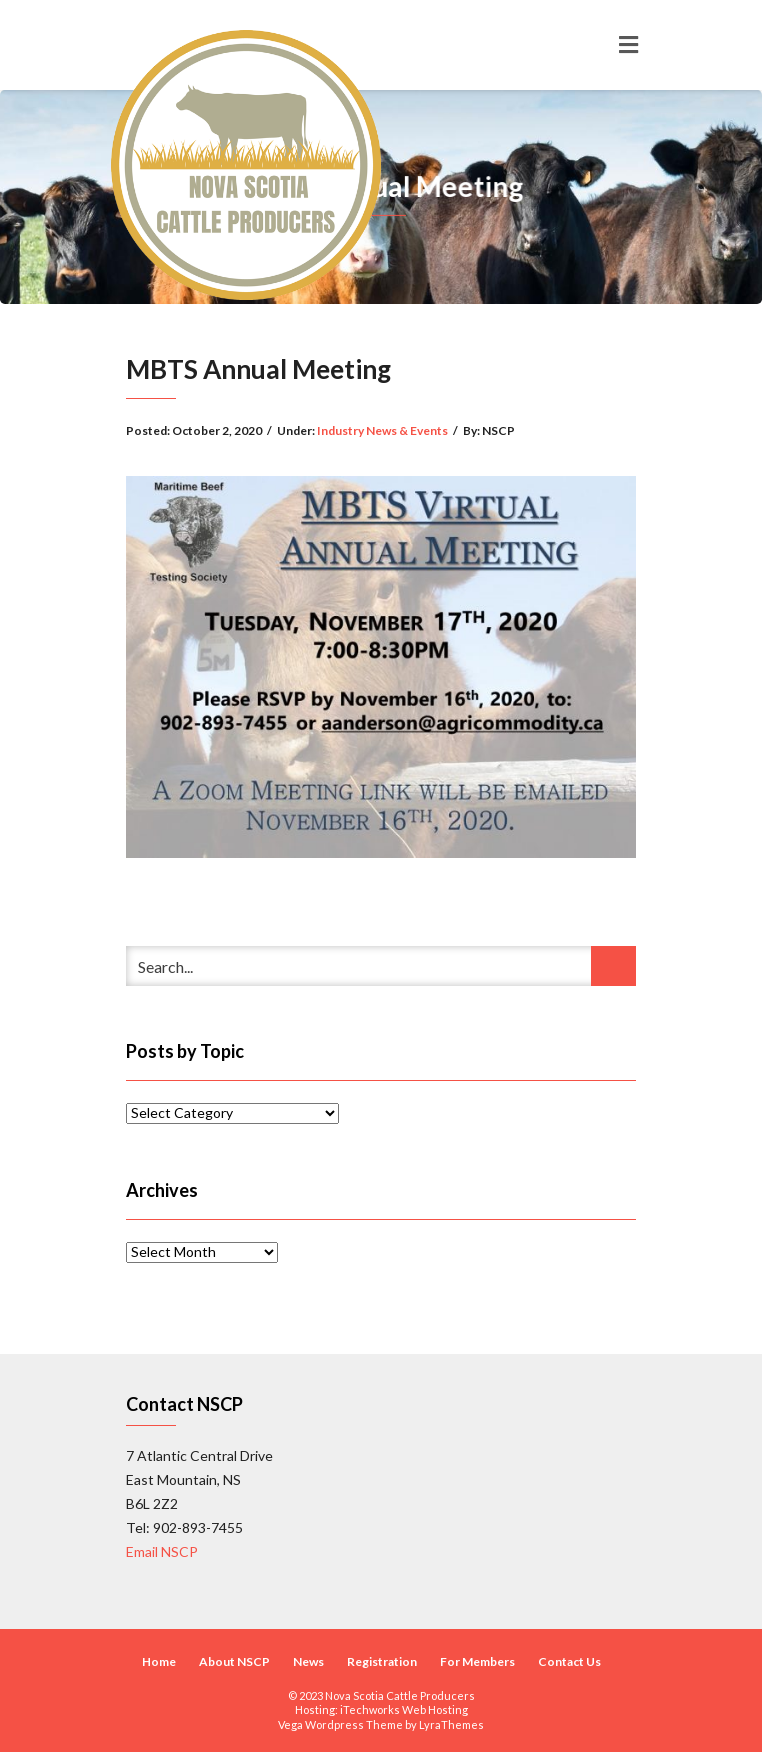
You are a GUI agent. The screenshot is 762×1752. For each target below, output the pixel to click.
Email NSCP (162, 1551)
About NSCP (234, 1661)
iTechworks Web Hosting (404, 1709)
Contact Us (569, 1661)
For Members (477, 1661)
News (308, 1661)
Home (159, 1661)
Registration (382, 1661)
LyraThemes (451, 1724)
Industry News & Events (382, 430)
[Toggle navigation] (628, 45)
